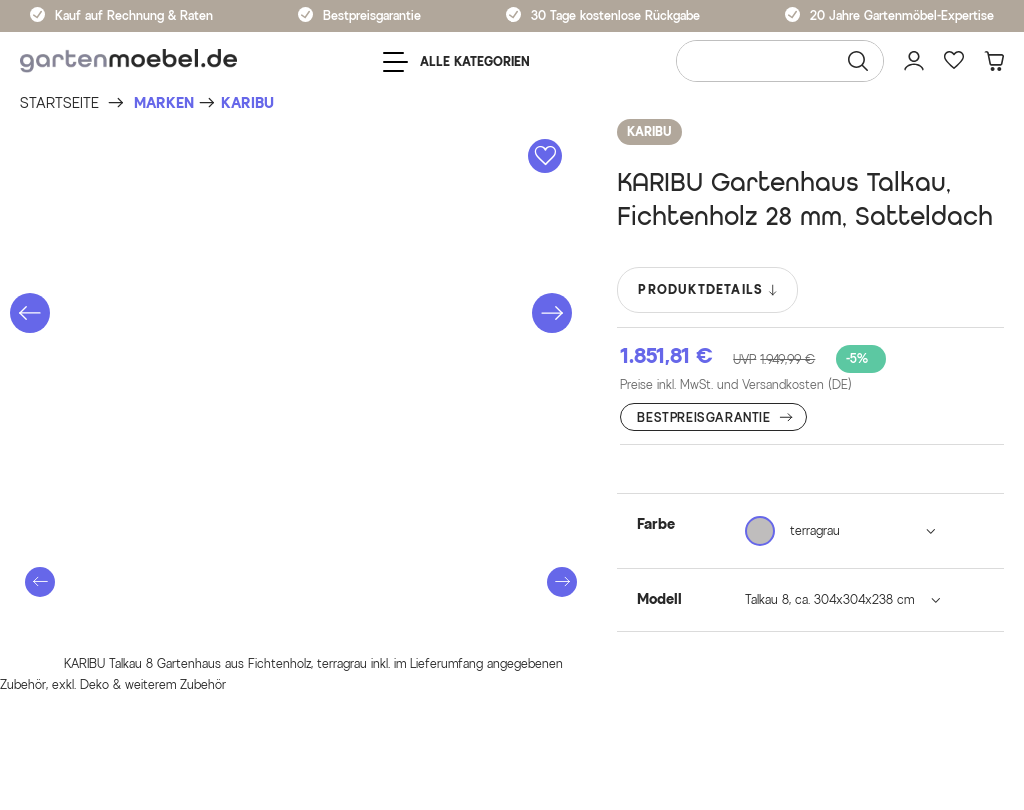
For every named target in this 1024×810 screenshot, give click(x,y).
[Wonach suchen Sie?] (780, 61)
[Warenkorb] (994, 61)
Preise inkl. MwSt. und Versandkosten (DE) (736, 384)
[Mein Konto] (914, 61)
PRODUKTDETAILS (708, 290)
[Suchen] (858, 61)
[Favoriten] (954, 61)
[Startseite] (59, 103)
